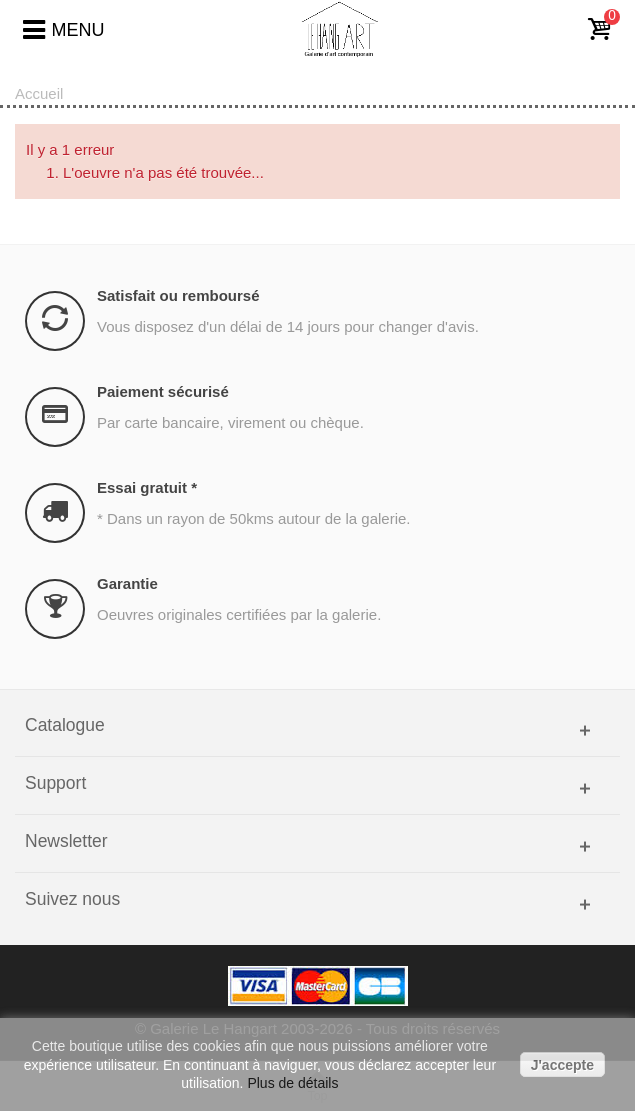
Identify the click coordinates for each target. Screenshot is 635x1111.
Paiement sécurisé (163, 391)
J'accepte (562, 1065)
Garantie (127, 583)
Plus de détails (292, 1083)
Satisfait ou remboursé (178, 295)
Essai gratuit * (147, 487)
